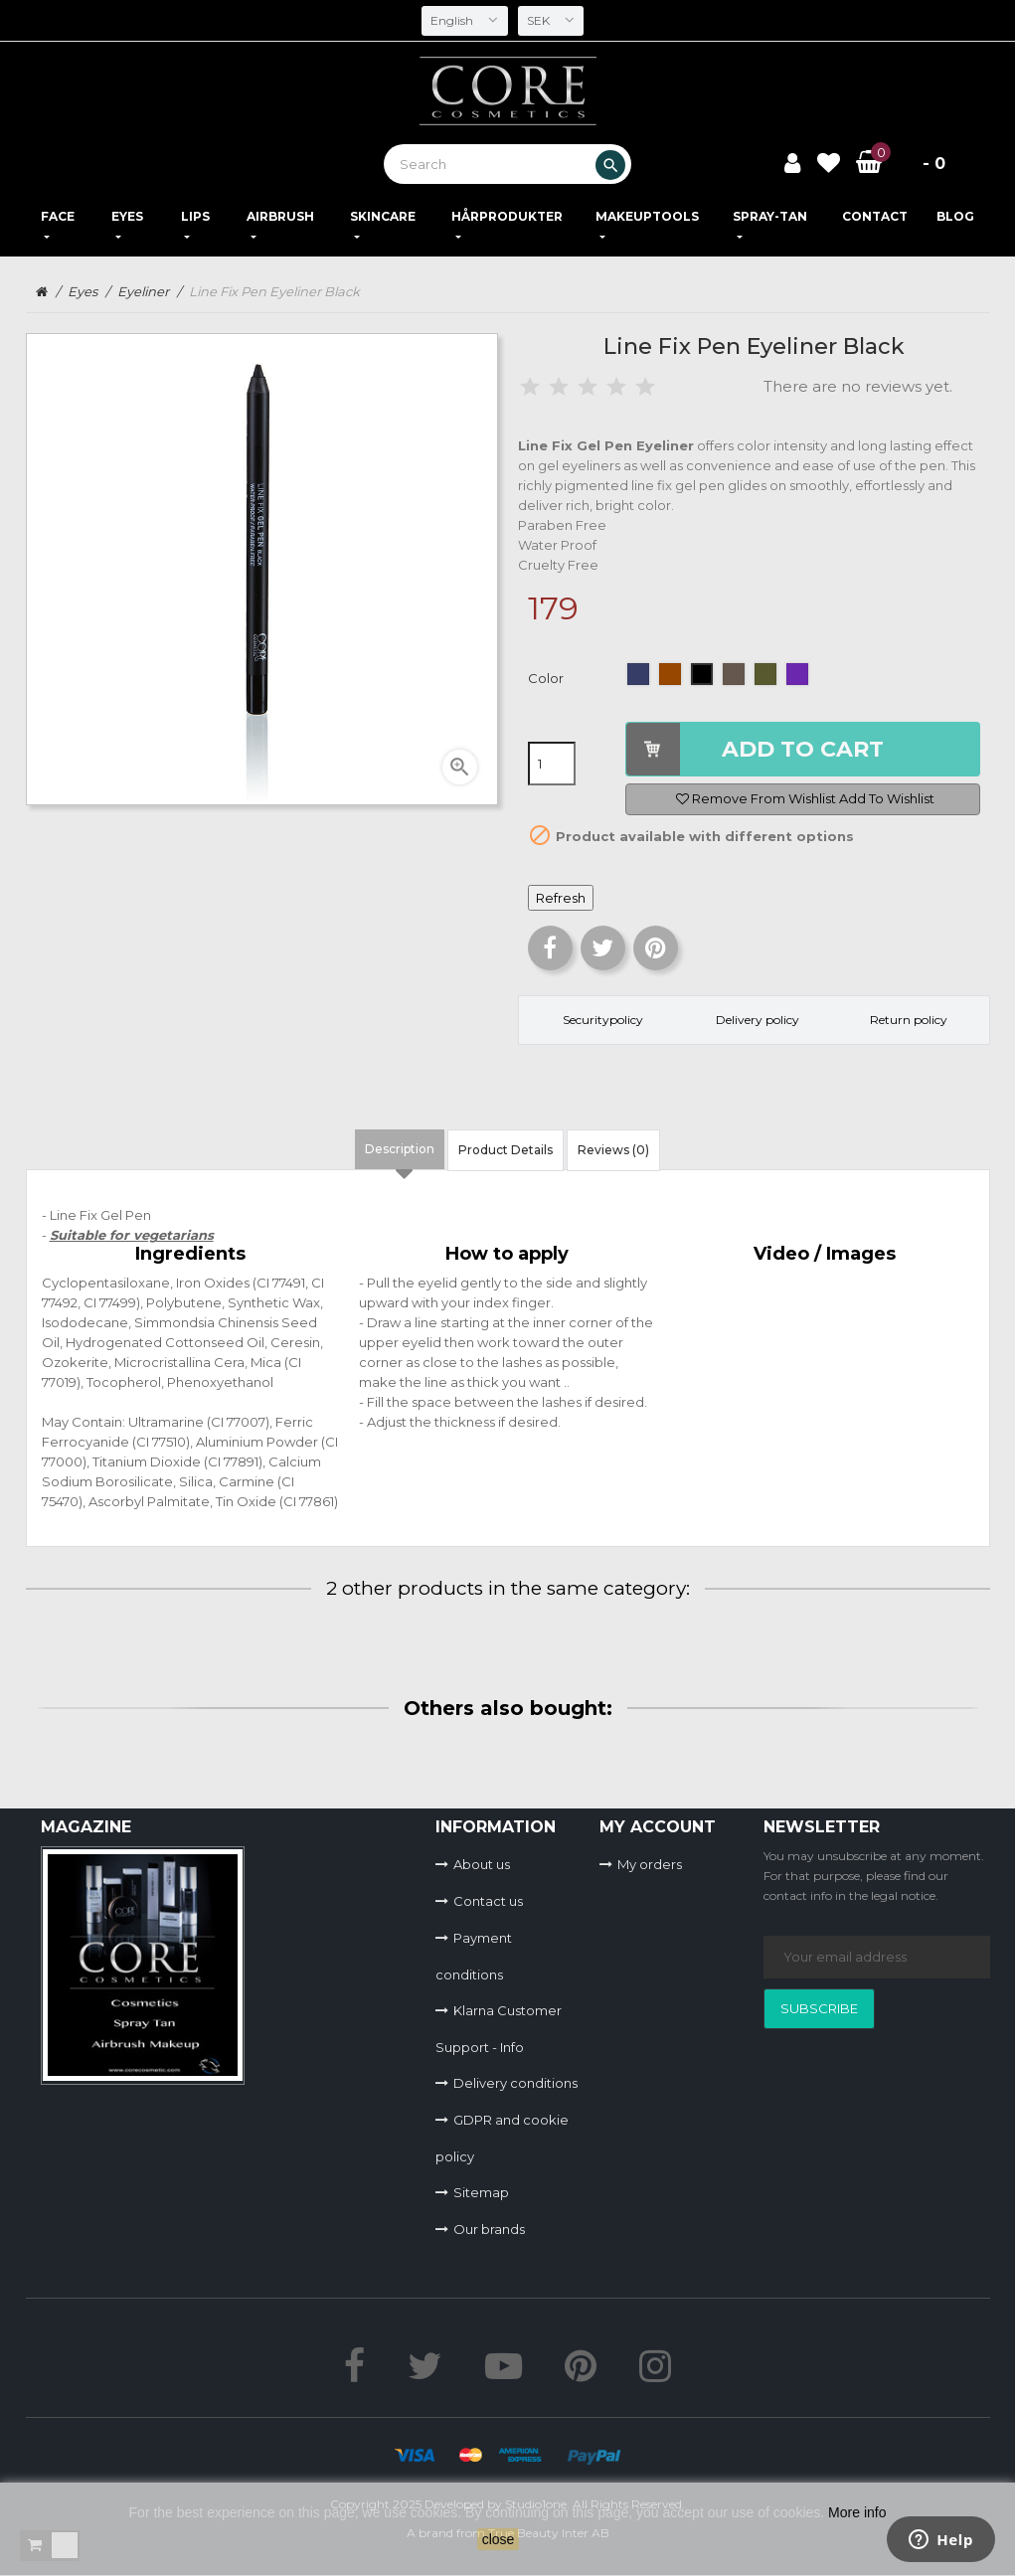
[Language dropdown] (464, 21)
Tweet (603, 948)
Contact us (488, 1901)
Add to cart (803, 749)
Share (550, 948)
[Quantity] (552, 763)
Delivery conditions (515, 2083)
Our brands (489, 2229)
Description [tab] (399, 1148)
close (498, 2539)
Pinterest (655, 948)
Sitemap (481, 2192)
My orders (649, 1864)
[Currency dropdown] (552, 21)
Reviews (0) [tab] (613, 1149)
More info (857, 2512)
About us (481, 1864)
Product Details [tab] (505, 1149)
